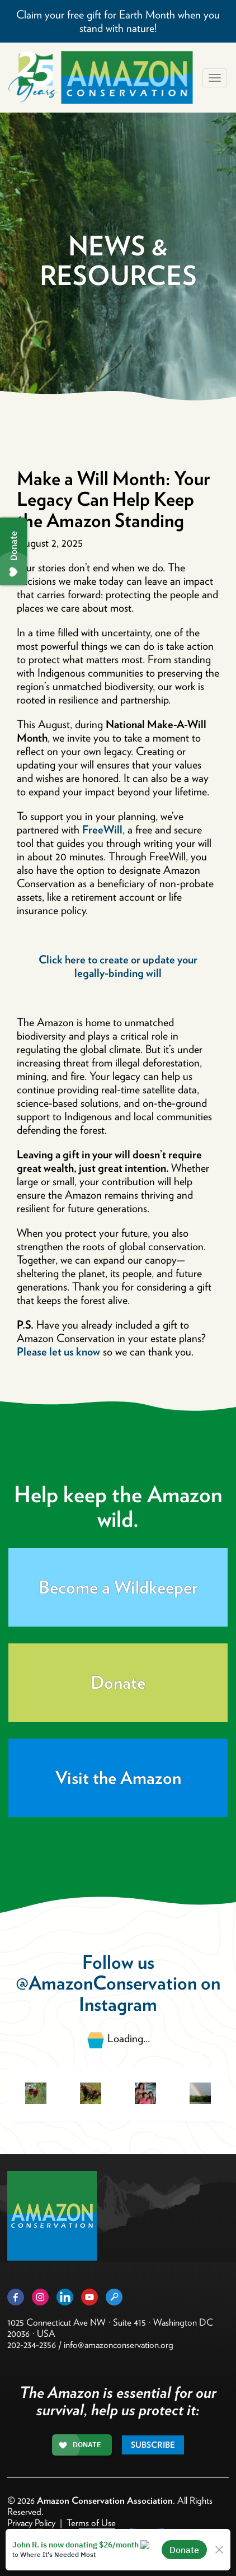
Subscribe (153, 2445)
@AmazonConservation (106, 1982)
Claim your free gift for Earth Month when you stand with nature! (118, 21)
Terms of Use (91, 2522)
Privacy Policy (31, 2522)
